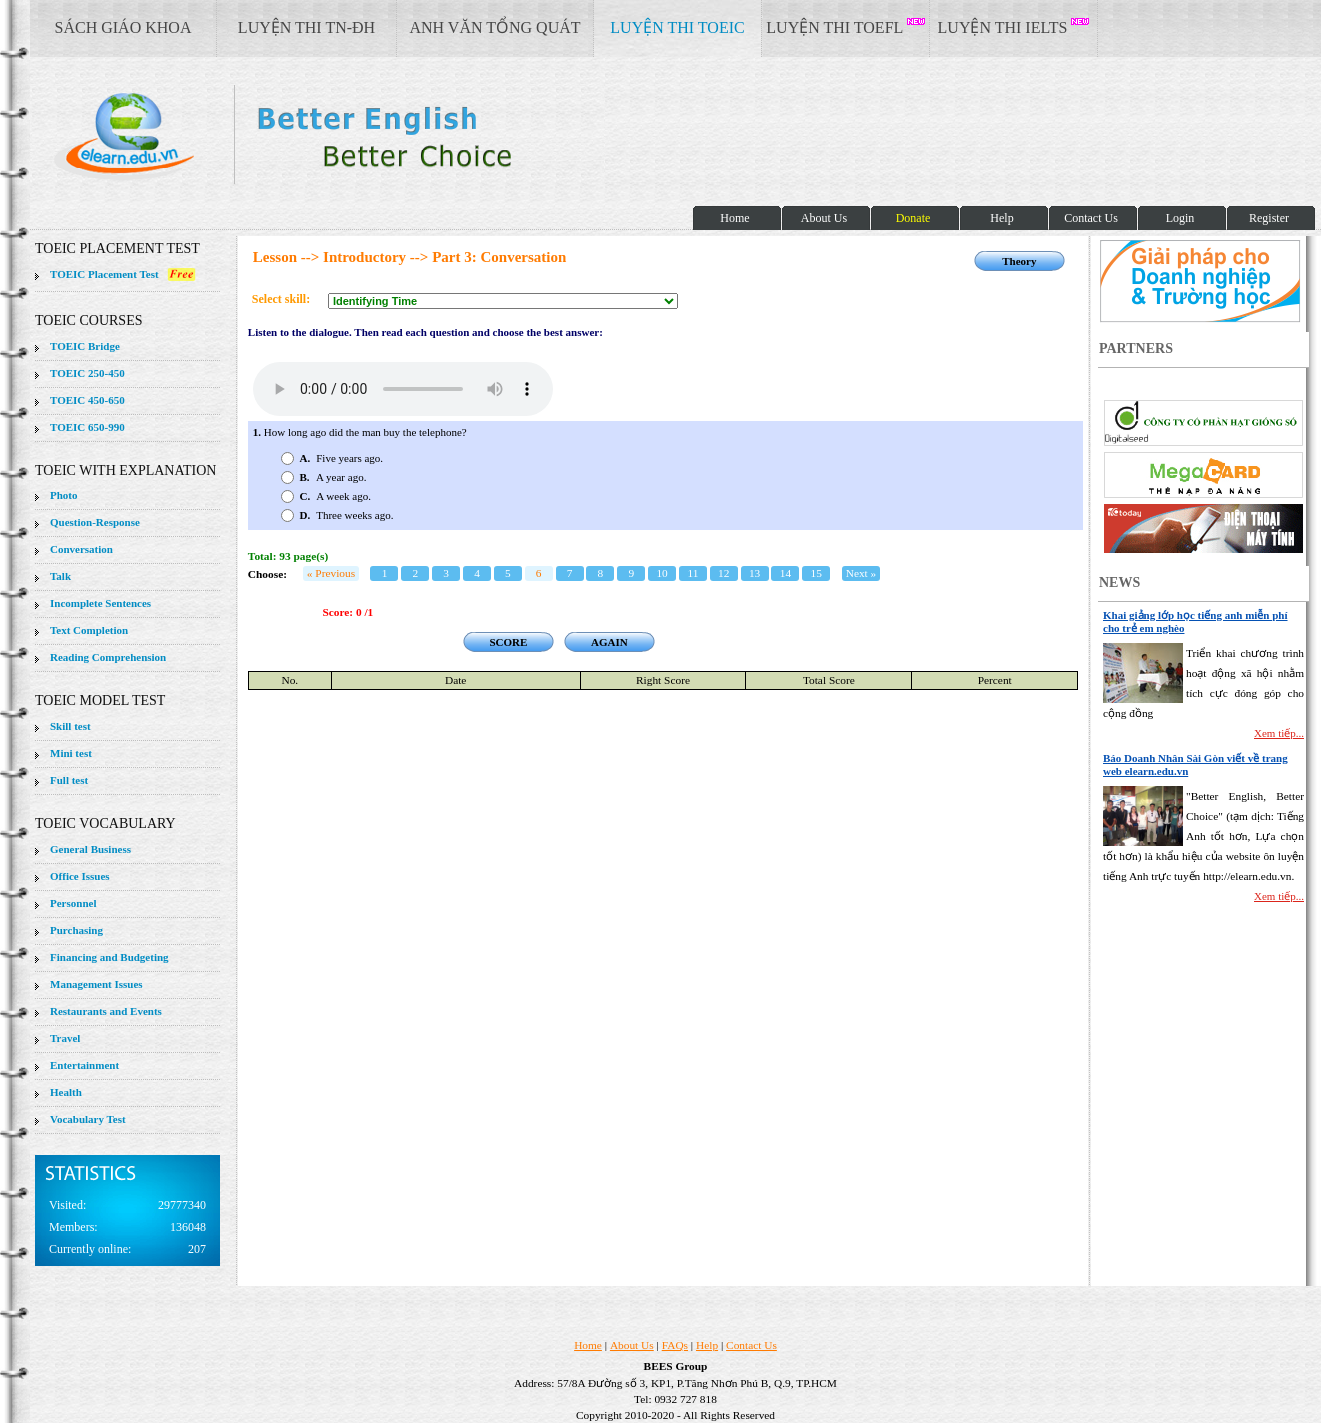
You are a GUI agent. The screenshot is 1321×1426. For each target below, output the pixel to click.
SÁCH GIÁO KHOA (123, 27)
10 (661, 573)
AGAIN (609, 642)
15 (816, 573)
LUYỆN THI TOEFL (845, 27)
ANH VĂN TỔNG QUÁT (494, 27)
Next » (861, 573)
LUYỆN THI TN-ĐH (306, 27)
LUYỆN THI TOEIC (677, 27)
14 (785, 573)
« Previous (331, 573)
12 (723, 573)
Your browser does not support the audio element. (403, 389)
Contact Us (751, 1345)
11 (692, 573)
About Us (632, 1345)
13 (754, 573)
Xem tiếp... (1279, 733)
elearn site (317, 135)
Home (588, 1345)
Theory (1019, 261)
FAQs (675, 1345)
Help (707, 1345)
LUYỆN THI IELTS (1014, 27)
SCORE (508, 642)
